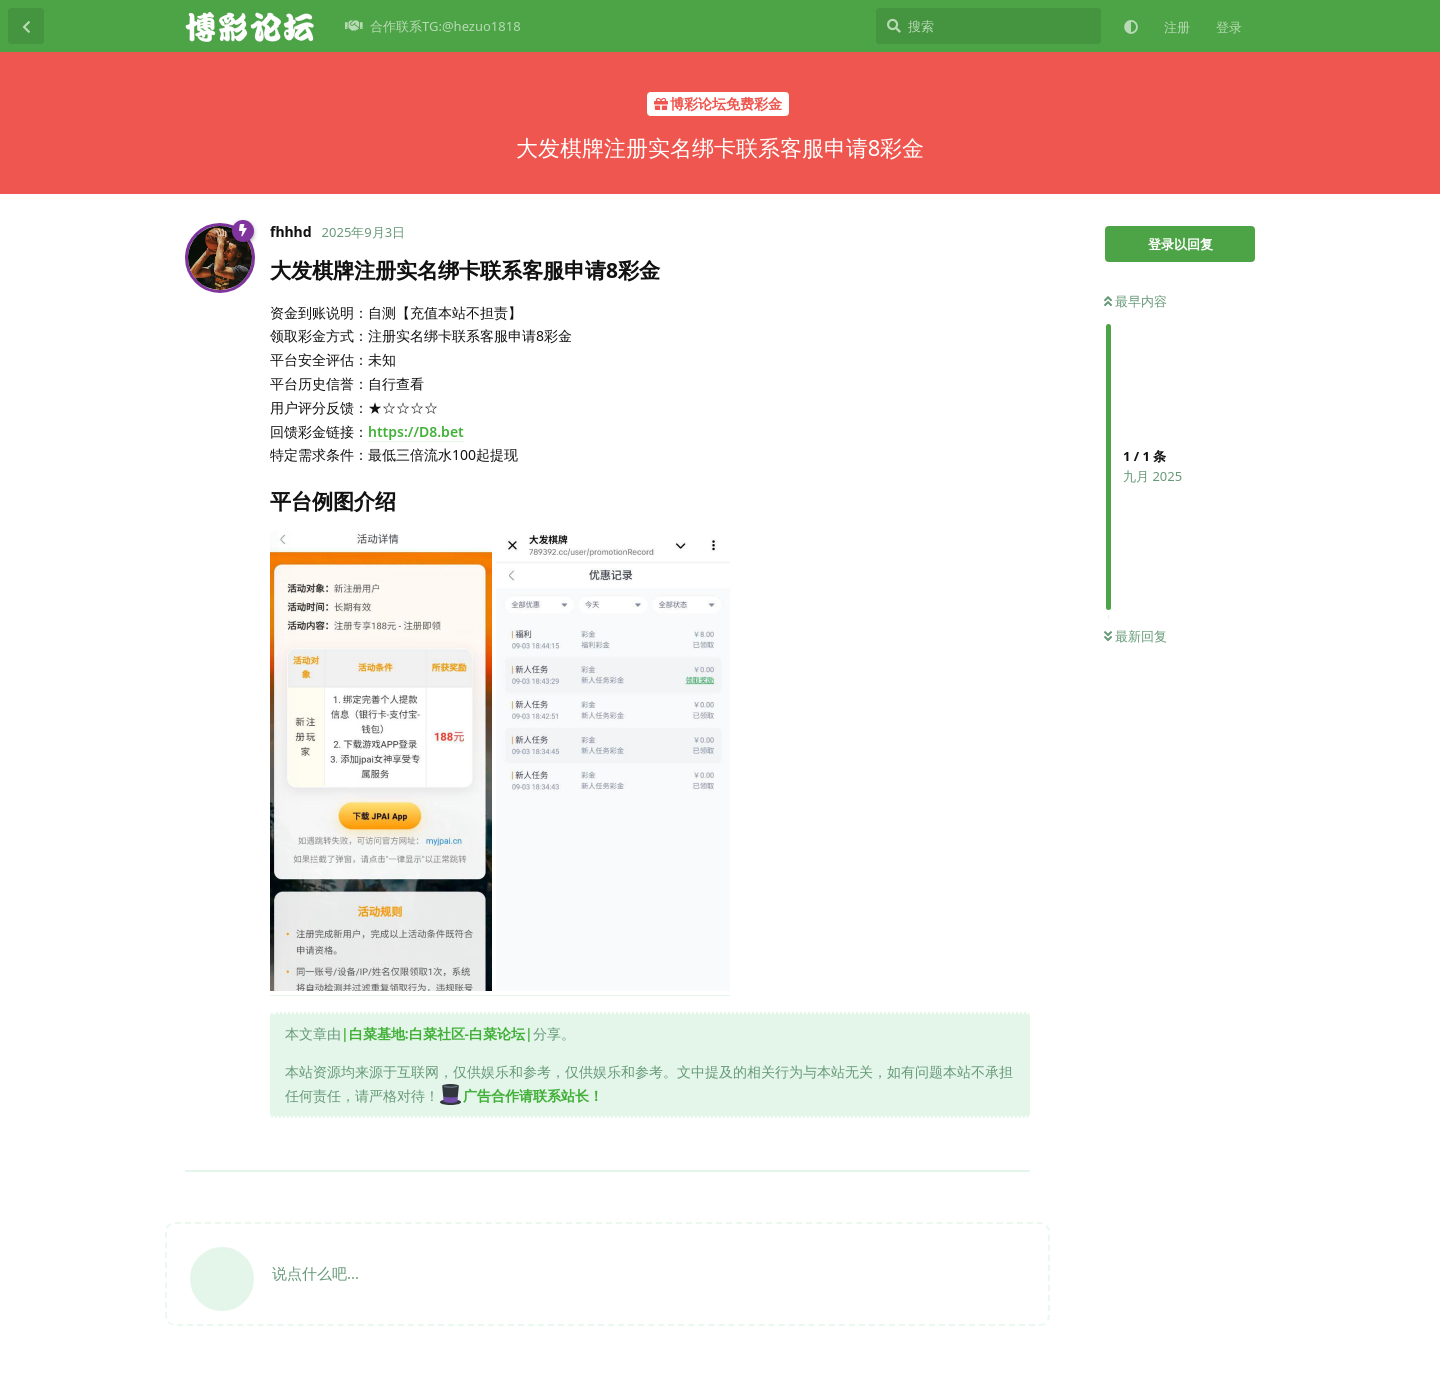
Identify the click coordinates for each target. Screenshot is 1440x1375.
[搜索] (988, 26)
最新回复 (1135, 636)
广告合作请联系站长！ (521, 1095)
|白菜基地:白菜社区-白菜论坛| (437, 1033)
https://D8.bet (416, 431)
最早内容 (1135, 301)
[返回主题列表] (26, 26)
